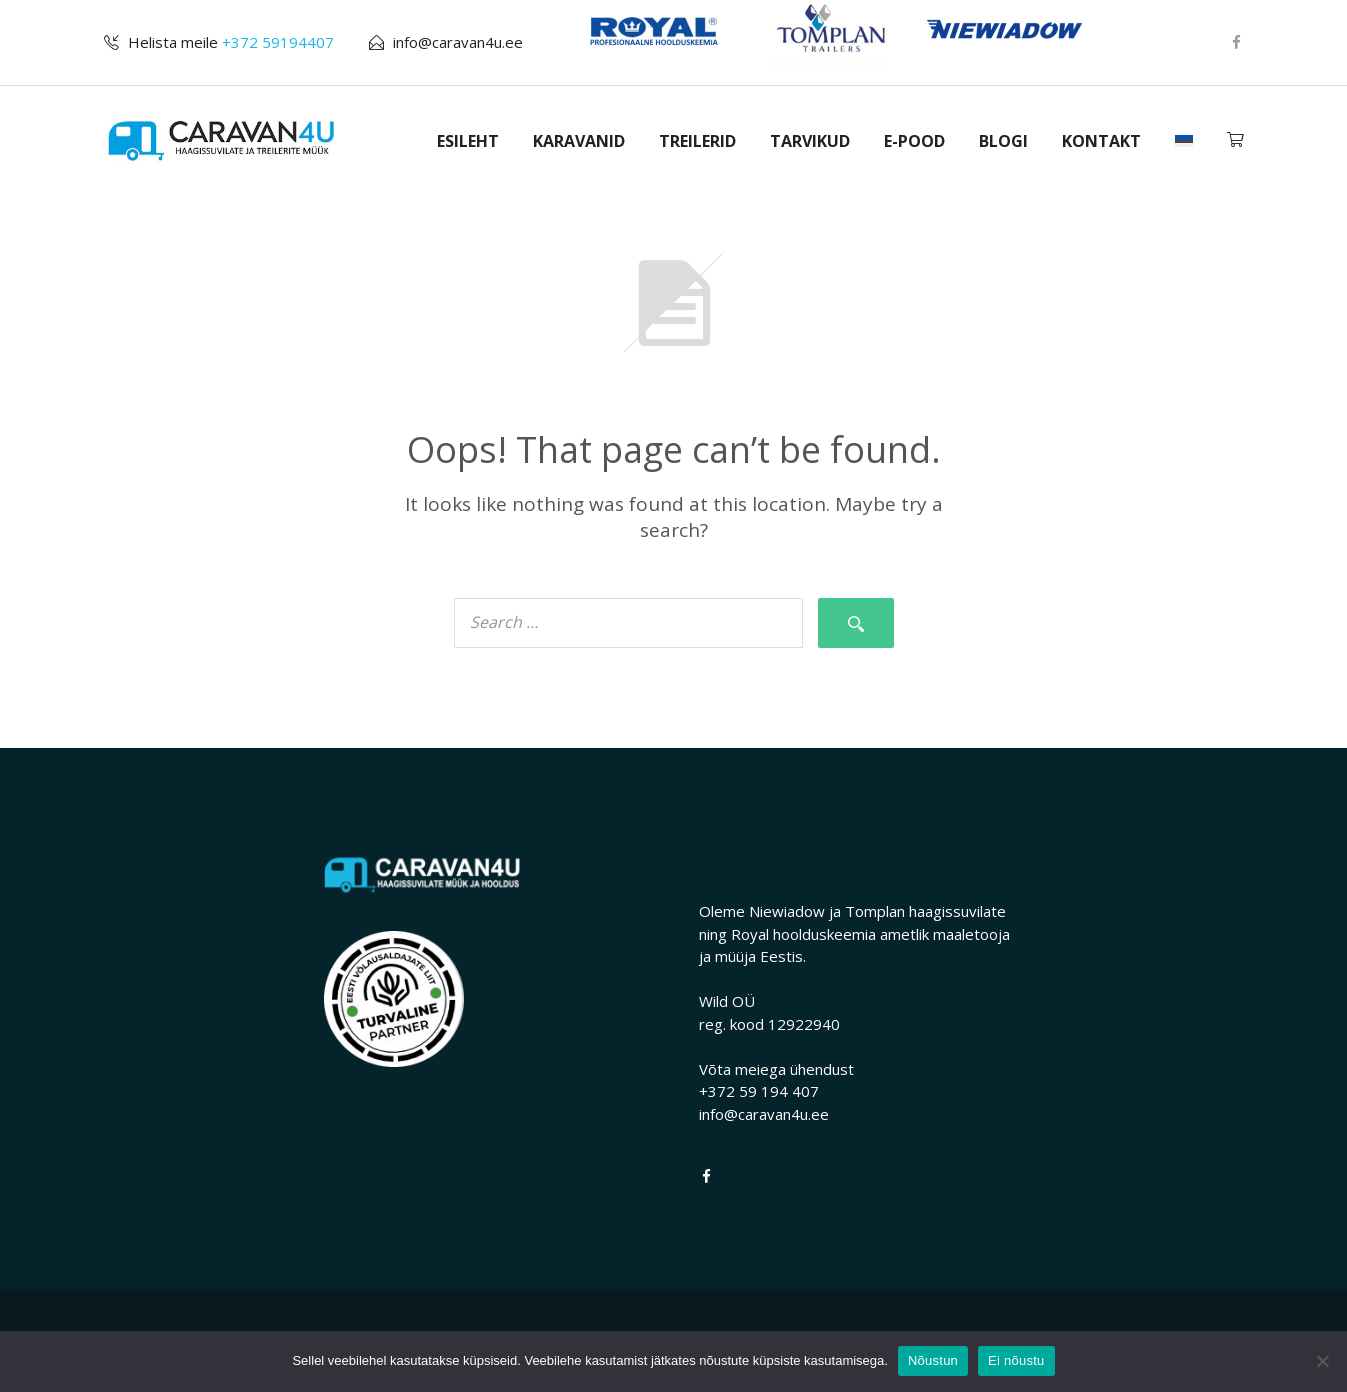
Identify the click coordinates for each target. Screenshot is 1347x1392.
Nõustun (933, 1360)
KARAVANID (579, 141)
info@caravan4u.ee (458, 42)
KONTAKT (1101, 141)
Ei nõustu (1016, 1360)
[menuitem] (1184, 141)
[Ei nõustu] (1322, 1361)
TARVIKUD (810, 141)
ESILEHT (468, 141)
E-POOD (914, 141)
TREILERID (697, 141)
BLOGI (1003, 141)
